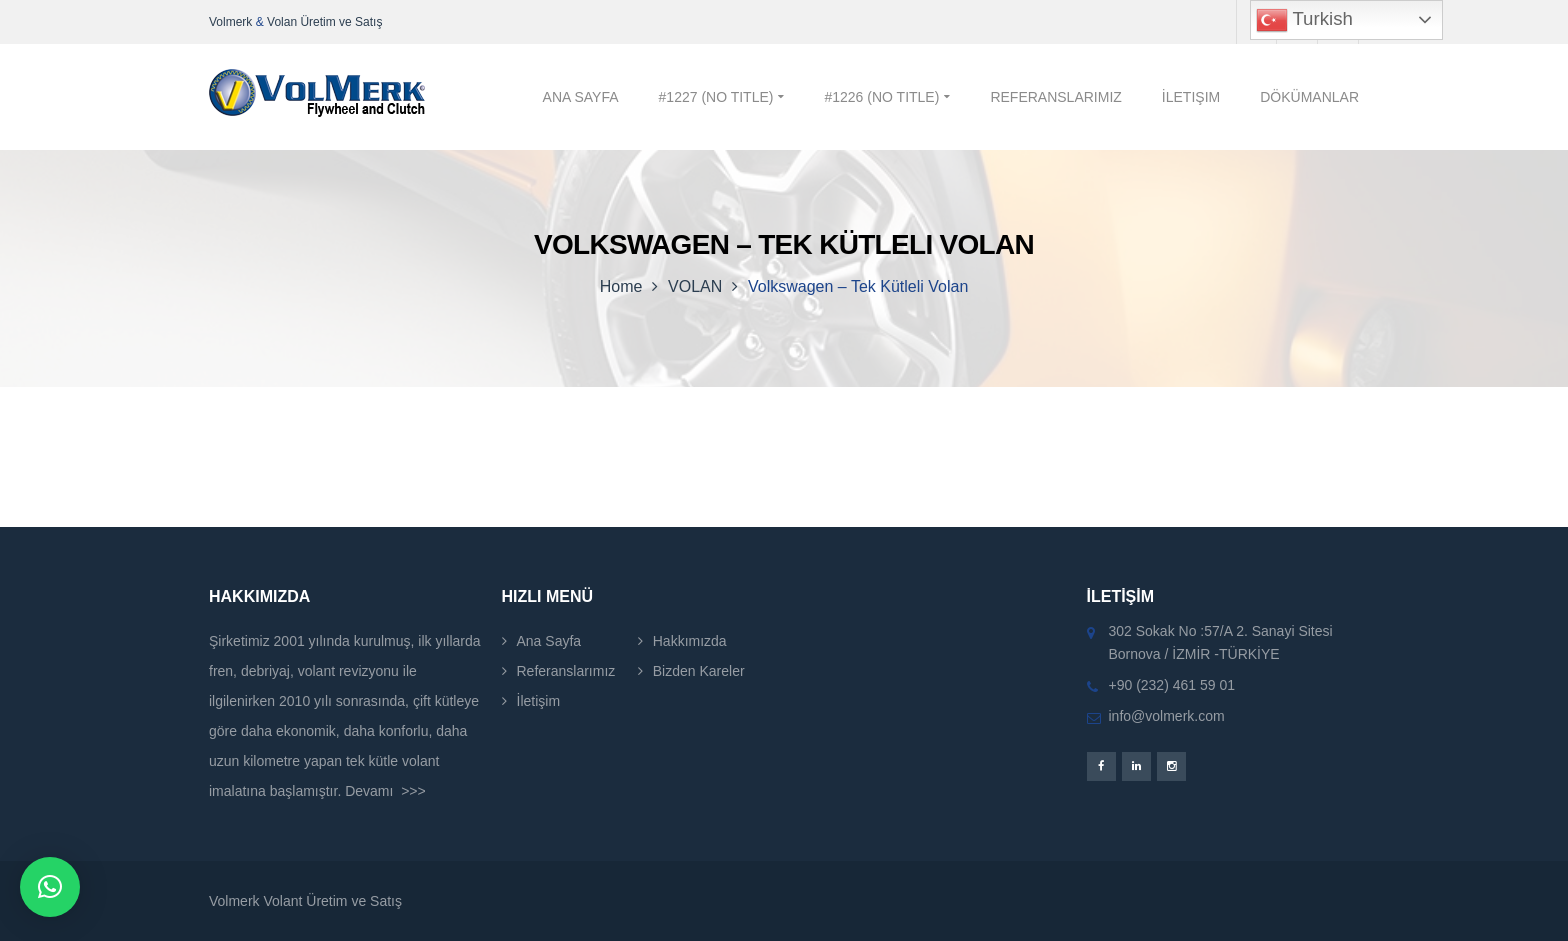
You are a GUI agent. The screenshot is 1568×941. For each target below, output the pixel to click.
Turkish (1304, 20)
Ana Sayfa (549, 641)
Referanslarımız (566, 671)
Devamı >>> (385, 791)
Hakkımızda (690, 641)
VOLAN (695, 286)
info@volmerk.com (1167, 716)
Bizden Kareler (699, 671)
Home (621, 286)
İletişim (539, 701)
